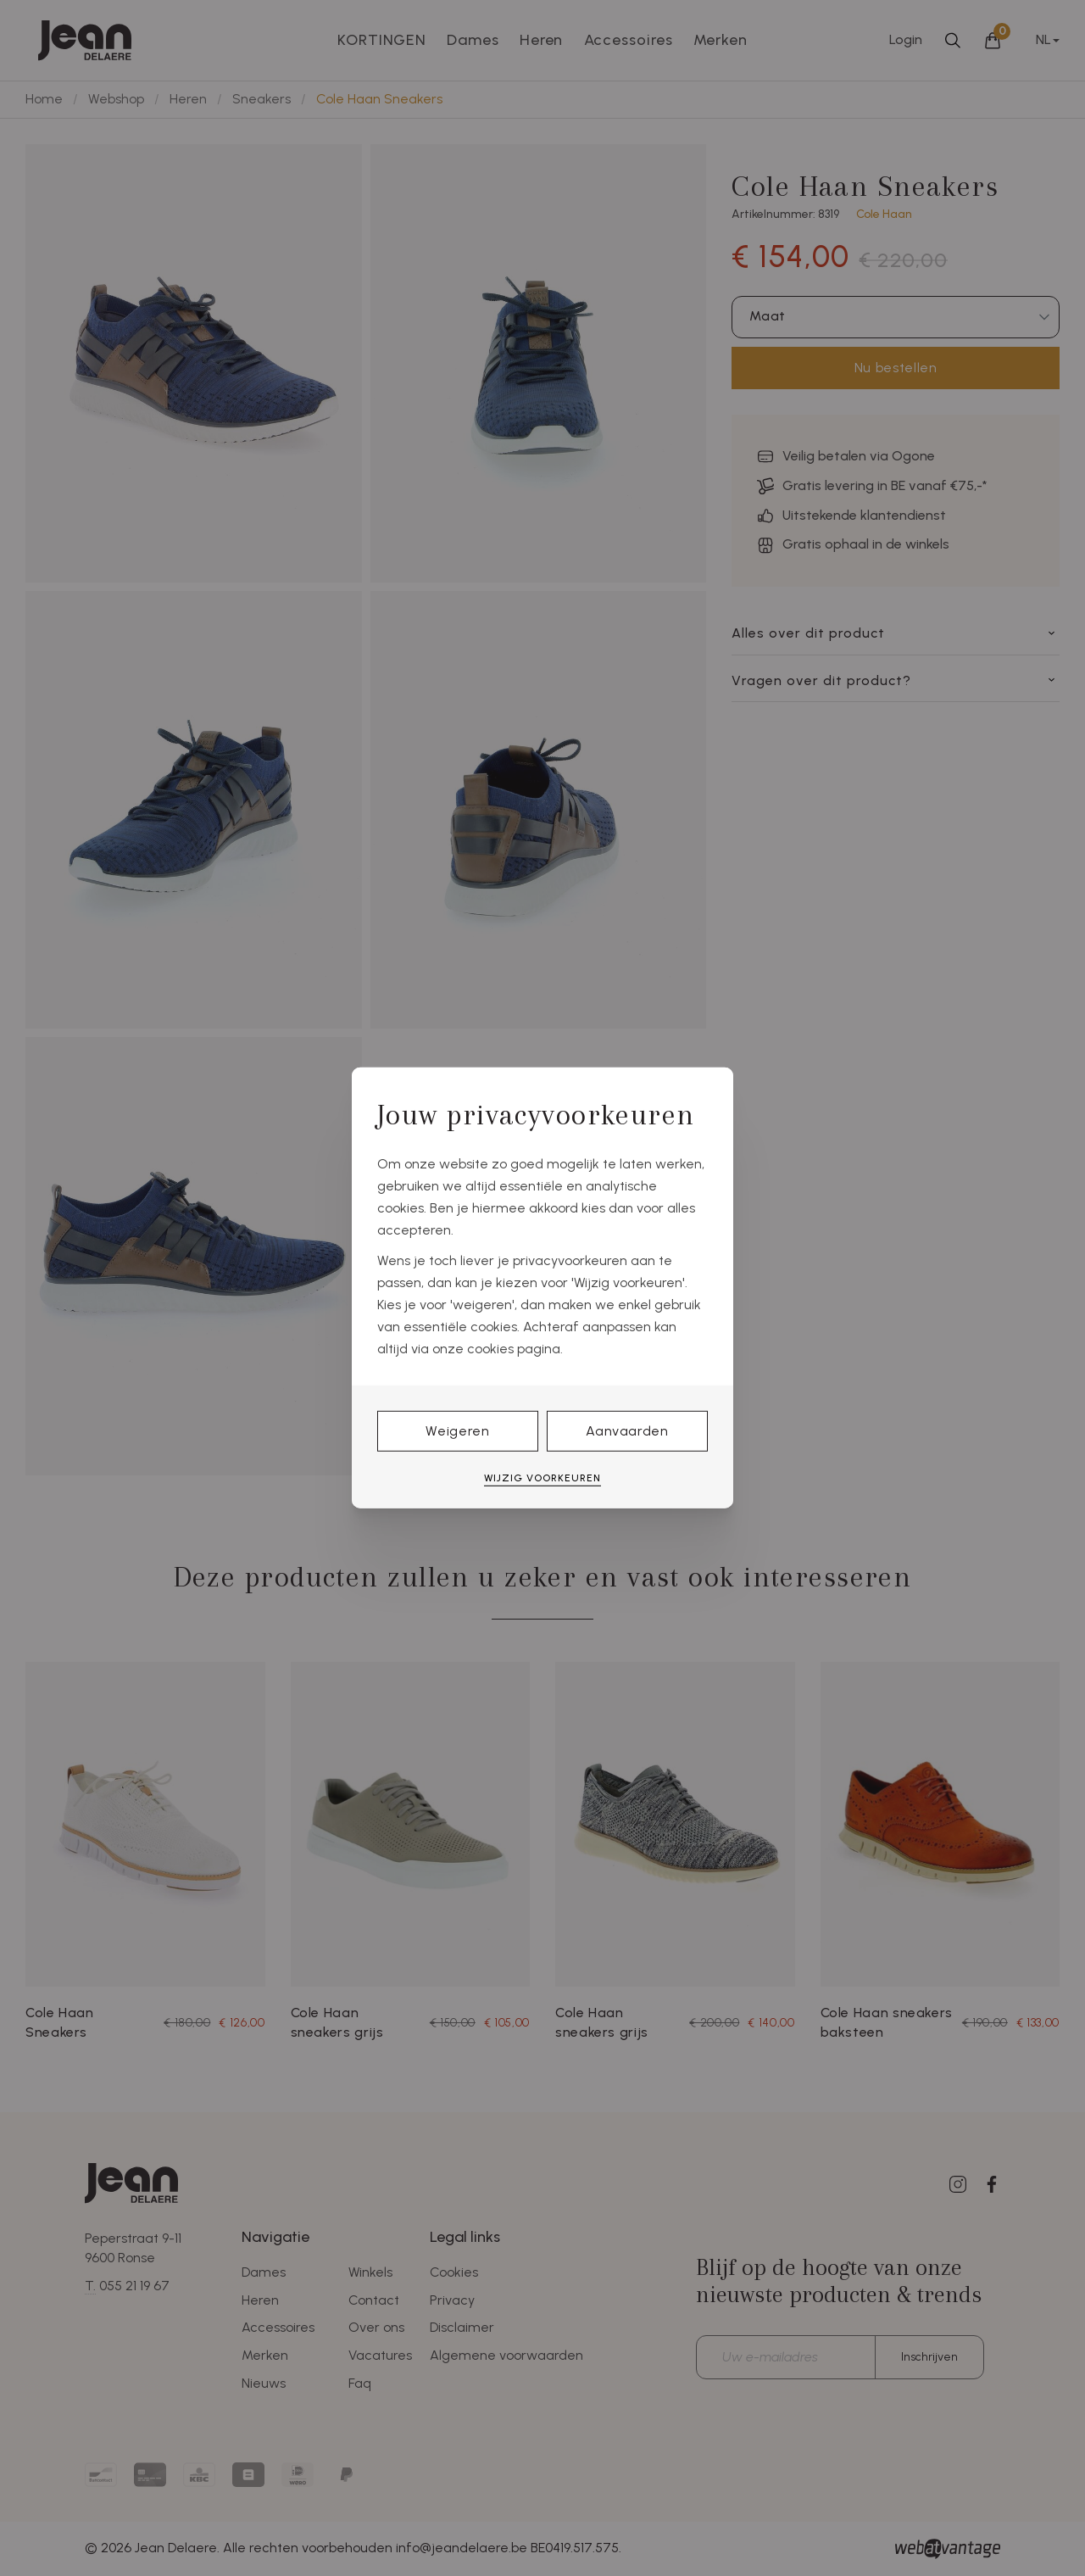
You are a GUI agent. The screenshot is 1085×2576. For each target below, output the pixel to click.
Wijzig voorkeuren (542, 1478)
